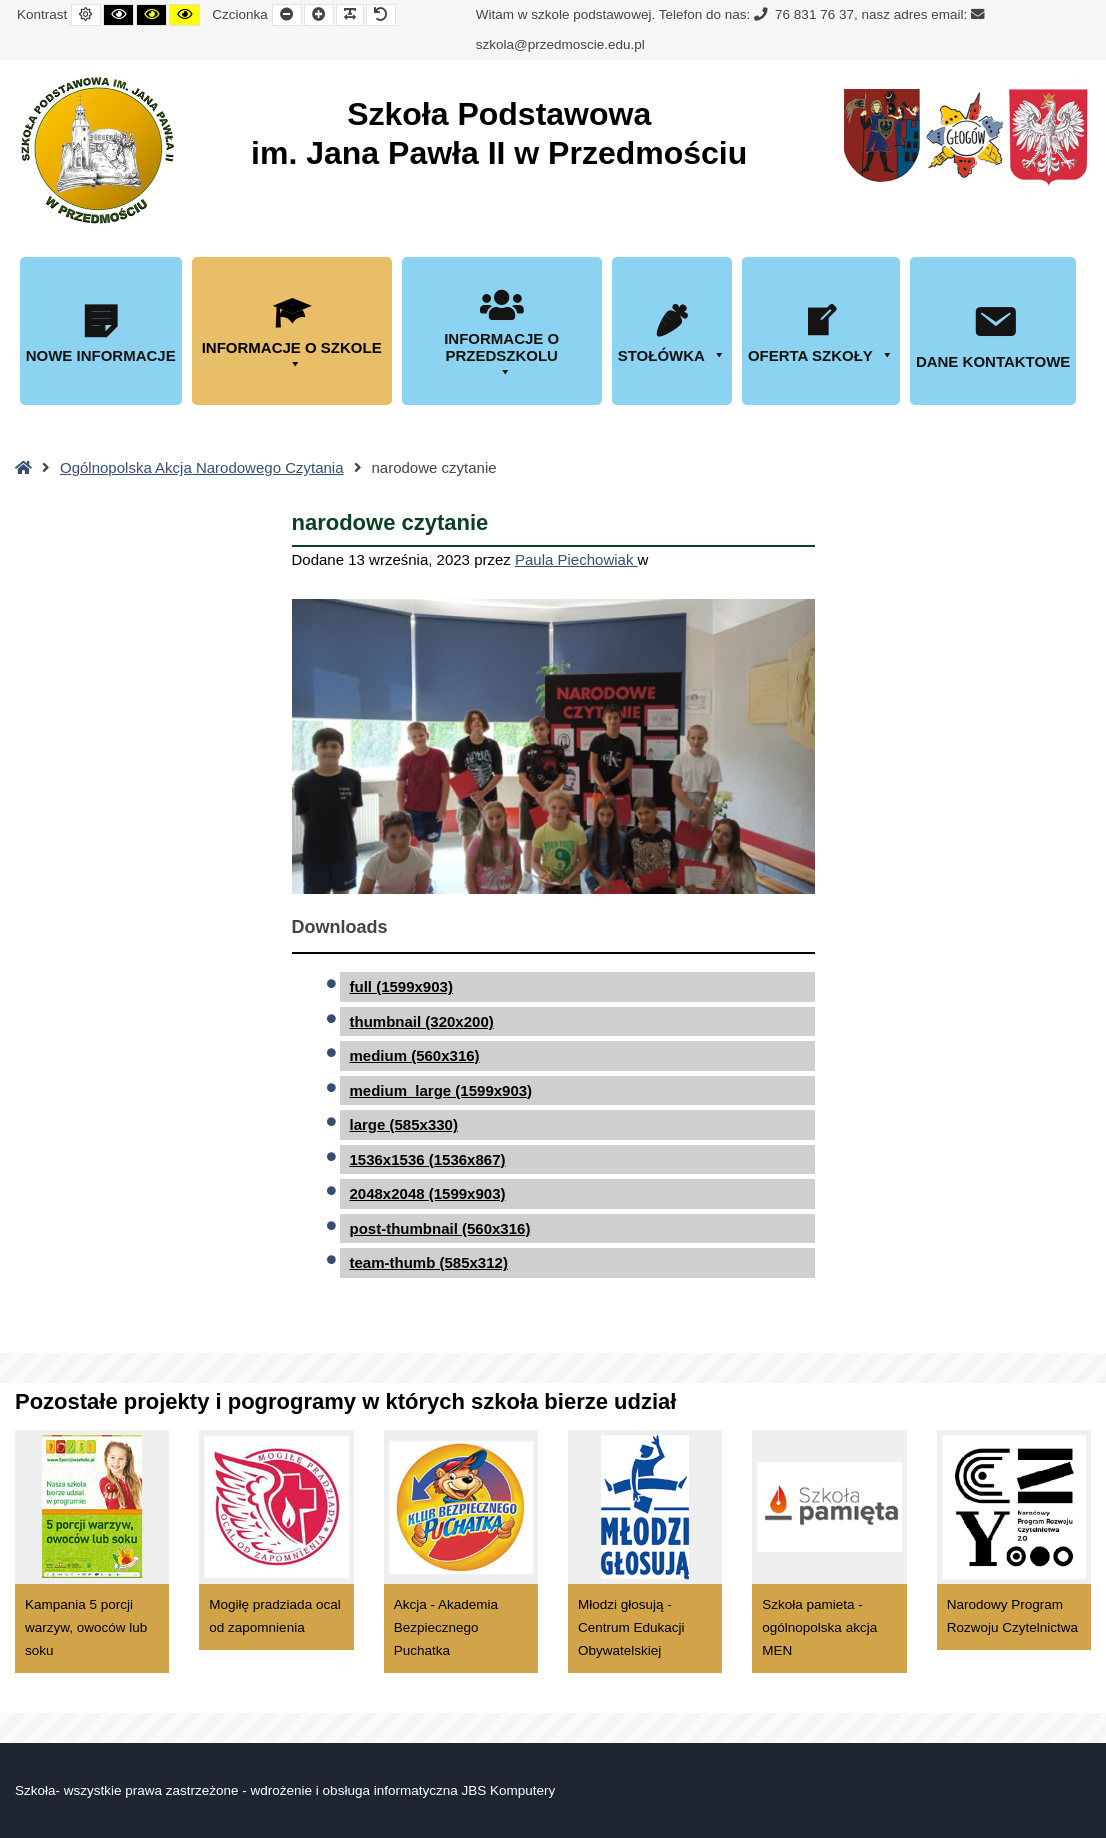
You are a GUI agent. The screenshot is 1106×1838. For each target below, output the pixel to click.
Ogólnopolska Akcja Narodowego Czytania (202, 467)
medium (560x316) (415, 1055)
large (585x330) (404, 1124)
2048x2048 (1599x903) (428, 1193)
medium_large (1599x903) (441, 1090)
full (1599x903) (401, 986)
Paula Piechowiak (576, 559)
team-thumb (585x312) (429, 1262)
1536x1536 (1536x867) (428, 1159)
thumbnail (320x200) (422, 1021)
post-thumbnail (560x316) (440, 1228)
